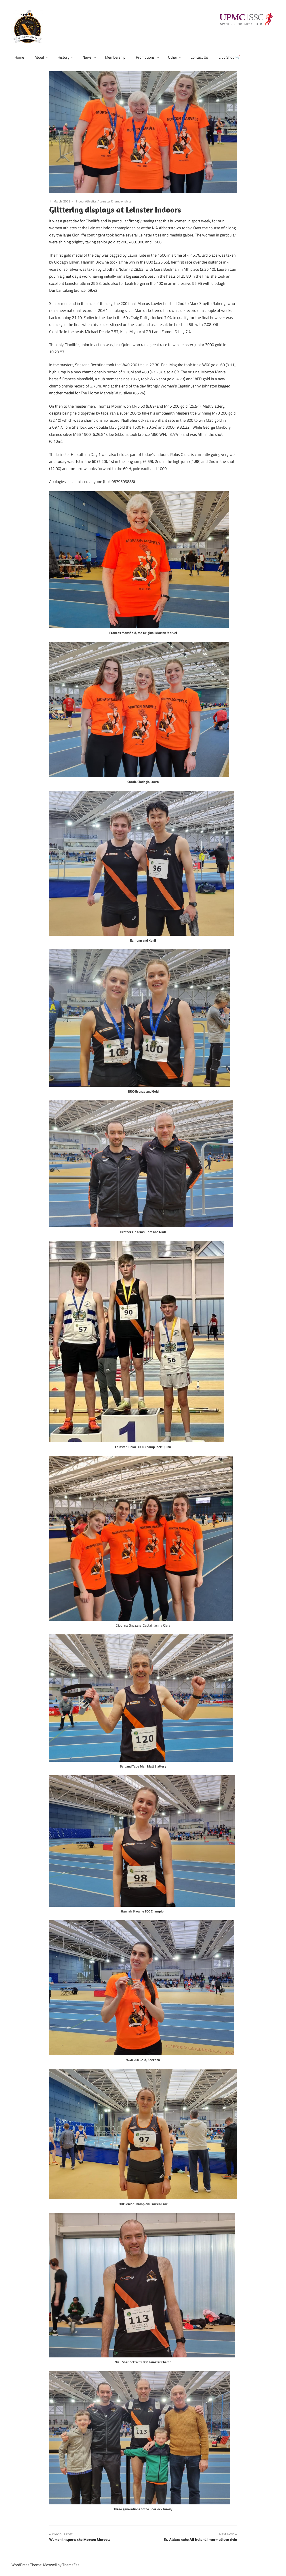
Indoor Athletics (86, 201)
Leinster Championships (115, 201)
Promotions (147, 57)
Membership (115, 57)
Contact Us (199, 57)
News (89, 57)
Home (19, 57)
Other (175, 57)
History (66, 57)
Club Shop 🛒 (229, 57)
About (42, 57)
